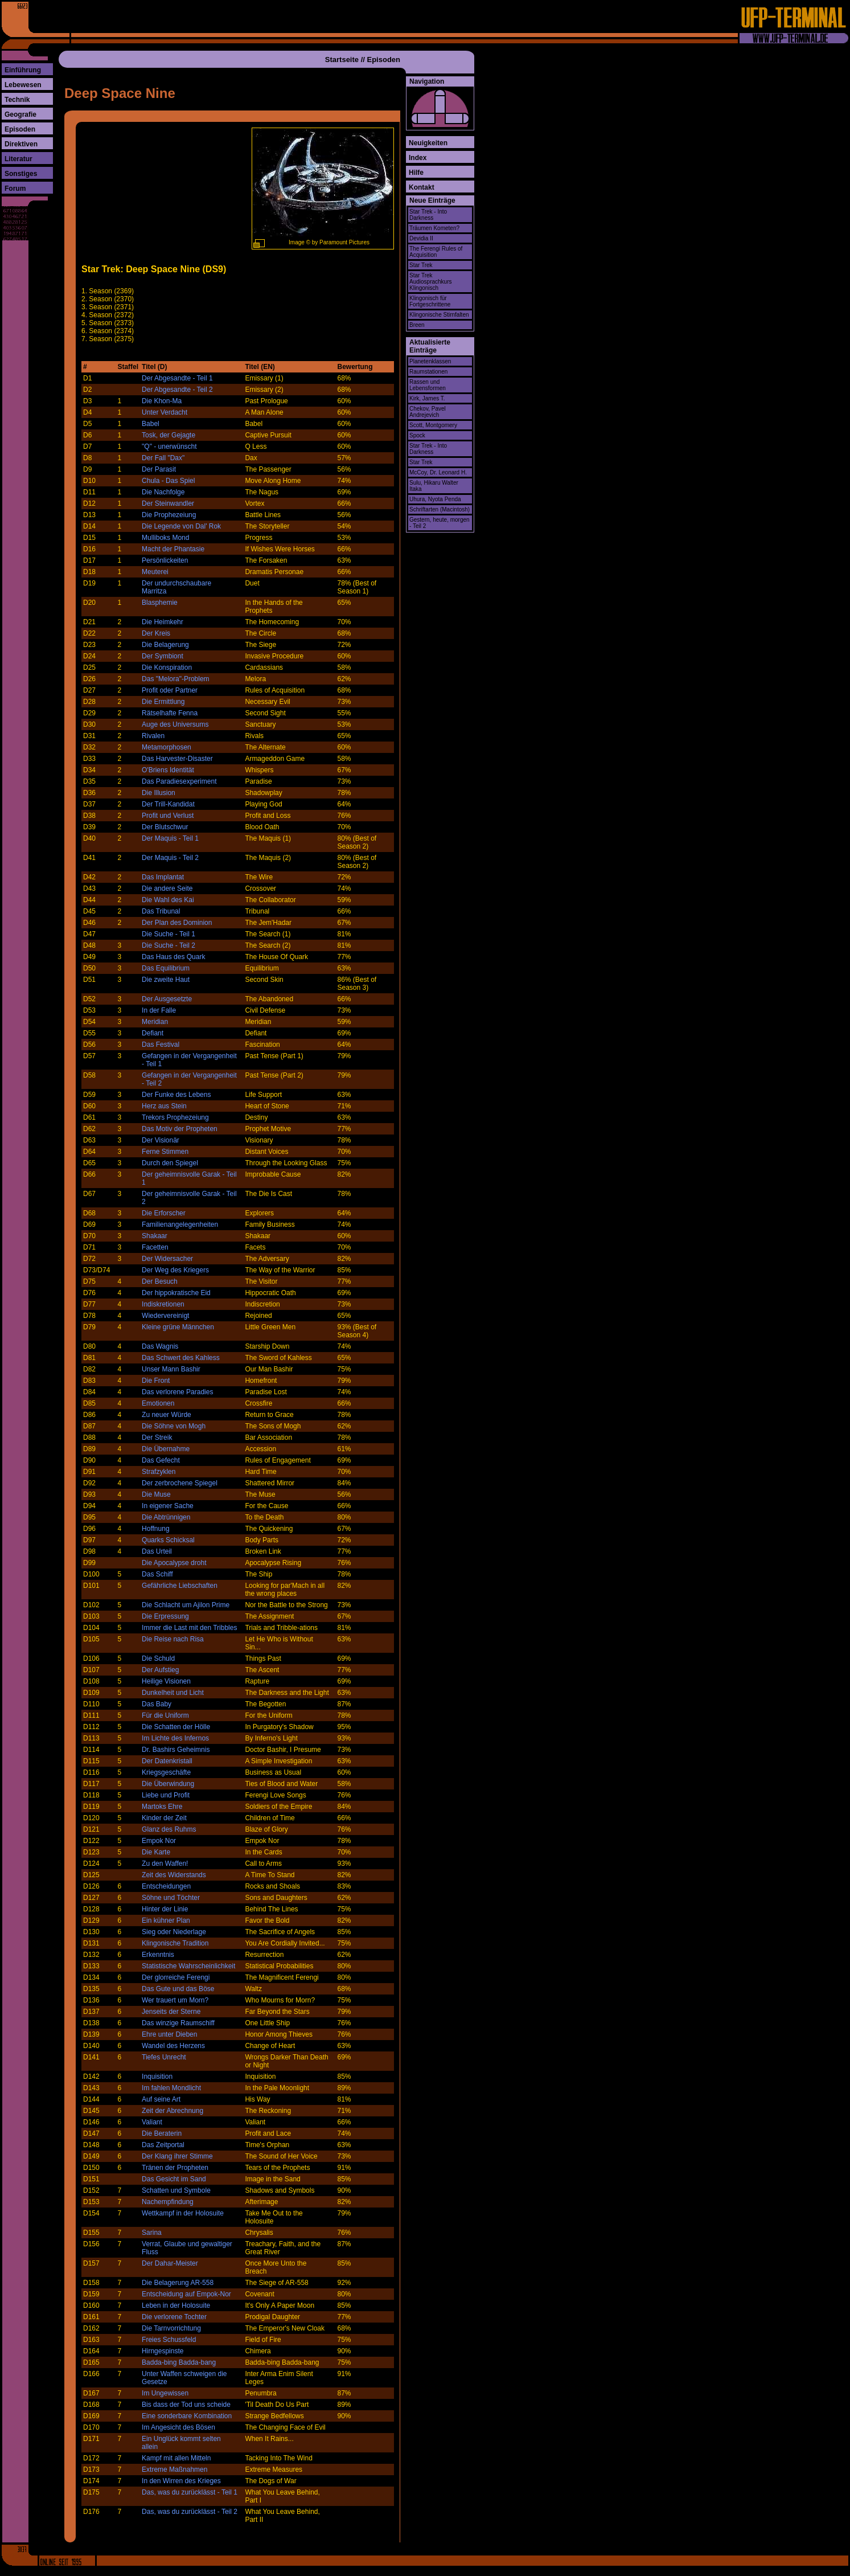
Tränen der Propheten (175, 2168)
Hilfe (416, 173)
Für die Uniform (165, 1715)
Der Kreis (156, 633)
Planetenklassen (430, 361)
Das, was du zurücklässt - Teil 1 (189, 2492)
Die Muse (156, 1494)
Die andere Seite (167, 888)
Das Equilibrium (166, 968)
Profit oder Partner (170, 690)
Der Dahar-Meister (170, 2263)
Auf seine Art (161, 2099)
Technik (17, 100)
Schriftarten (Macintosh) (439, 509)
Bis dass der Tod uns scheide (186, 2405)
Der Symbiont (162, 656)
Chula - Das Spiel (168, 481)
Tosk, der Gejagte (168, 435)
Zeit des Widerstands (174, 1875)
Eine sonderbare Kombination (187, 2416)
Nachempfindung (168, 2202)
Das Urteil (157, 1551)
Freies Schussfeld (169, 2340)
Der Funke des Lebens (176, 1095)
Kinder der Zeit (164, 1818)
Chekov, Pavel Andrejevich (427, 412)
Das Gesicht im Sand (174, 2179)
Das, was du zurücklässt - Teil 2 (189, 2512)
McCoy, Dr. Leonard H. (438, 472)
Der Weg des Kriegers (175, 1270)
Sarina (152, 2233)
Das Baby (156, 1704)
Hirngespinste (162, 2351)
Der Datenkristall (167, 1761)
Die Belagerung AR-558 (177, 2283)
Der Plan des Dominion (177, 923)
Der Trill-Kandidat (168, 804)
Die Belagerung (165, 645)
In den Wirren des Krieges (181, 2481)
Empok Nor (159, 1841)
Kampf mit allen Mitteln (176, 2458)
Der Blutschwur (165, 827)
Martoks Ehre (162, 1807)
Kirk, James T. (427, 398)
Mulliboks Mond (165, 538)
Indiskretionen (163, 1304)
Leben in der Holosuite (176, 2305)
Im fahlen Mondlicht (171, 2088)
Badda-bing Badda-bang (179, 2362)
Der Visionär (160, 1140)
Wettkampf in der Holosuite (183, 2213)
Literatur (18, 159)
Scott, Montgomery (433, 425)
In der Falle (159, 1010)
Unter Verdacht (164, 412)
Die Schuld (158, 1658)
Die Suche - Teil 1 (168, 934)
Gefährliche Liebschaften (179, 1586)
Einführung (23, 70)
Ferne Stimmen (165, 1152)
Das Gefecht (161, 1460)
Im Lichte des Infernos (175, 1738)
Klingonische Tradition (175, 1943)
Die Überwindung (168, 1784)
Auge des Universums (175, 724)
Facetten (155, 1247)
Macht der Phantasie (173, 549)
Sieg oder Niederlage (174, 1932)
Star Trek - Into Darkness (428, 214)
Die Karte (156, 1852)
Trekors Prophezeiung (175, 1117)
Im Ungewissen (165, 2393)
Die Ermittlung (163, 702)
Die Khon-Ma (162, 401)
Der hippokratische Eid (176, 1293)
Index (417, 158)
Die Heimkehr (162, 622)
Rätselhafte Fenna (170, 713)
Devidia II (421, 238)
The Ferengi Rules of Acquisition (435, 251)
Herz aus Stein (164, 1106)
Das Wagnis (160, 1346)
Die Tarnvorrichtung (171, 2328)
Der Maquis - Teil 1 (170, 838)
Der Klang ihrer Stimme (177, 2156)
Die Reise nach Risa (173, 1639)
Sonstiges (21, 174)
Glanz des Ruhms (169, 1829)
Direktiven (21, 144)
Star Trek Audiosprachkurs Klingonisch (430, 281)
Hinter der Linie (165, 1909)
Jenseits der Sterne (171, 2012)
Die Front (156, 1381)
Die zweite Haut (166, 980)
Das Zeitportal (163, 2145)
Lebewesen (23, 85)
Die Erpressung (165, 1616)
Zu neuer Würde (166, 1415)
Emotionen (158, 1403)
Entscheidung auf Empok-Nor (186, 2294)
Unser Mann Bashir (171, 1369)
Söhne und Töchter (171, 1898)
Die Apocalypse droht (174, 1563)
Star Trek (421, 265)
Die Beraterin (162, 2133)
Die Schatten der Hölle (176, 1727)
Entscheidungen (166, 1886)
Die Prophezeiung (169, 515)
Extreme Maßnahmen (174, 2469)
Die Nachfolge (163, 492)
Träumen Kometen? (434, 228)
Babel (150, 424)
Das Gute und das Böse (178, 1989)
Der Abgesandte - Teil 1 (177, 378)
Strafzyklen (158, 1472)
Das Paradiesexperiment (179, 781)
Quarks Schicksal (168, 1540)
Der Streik (157, 1437)
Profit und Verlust (168, 816)
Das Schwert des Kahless (181, 1358)
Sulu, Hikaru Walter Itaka (433, 486)
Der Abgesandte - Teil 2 (177, 390)
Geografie (20, 114)
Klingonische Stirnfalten (439, 315)
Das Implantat (163, 877)
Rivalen (153, 736)
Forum (15, 189)
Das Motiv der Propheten (179, 1129)
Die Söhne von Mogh (174, 1426)
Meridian (155, 1022)
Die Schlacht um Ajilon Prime (185, 1605)
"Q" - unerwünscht (169, 447)
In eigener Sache (168, 1506)
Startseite (342, 59)
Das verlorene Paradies (177, 1392)
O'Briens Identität (168, 770)
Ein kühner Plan (166, 1920)
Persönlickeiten (165, 560)
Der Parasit (159, 469)
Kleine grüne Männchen (178, 1327)
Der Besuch (160, 1281)
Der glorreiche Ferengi (176, 1977)
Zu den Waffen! (165, 1864)
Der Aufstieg (160, 1670)
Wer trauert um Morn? (175, 2000)
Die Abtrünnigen (166, 1517)
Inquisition (157, 2077)
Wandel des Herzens (173, 2046)
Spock (417, 435)
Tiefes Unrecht (164, 2057)
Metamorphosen (166, 747)
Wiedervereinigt (165, 1316)
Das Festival (160, 1045)
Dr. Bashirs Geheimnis (176, 1750)
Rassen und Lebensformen (427, 385)
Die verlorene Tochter (174, 2317)
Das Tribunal (161, 911)
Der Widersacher (167, 1259)
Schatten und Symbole (176, 2190)
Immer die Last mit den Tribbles (189, 1628)
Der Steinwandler (168, 503)
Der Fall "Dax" (163, 458)
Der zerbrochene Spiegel (179, 1483)
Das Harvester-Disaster (177, 759)
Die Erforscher (164, 1213)
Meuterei (155, 572)
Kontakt (421, 187)
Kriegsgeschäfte (166, 1772)
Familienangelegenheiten (180, 1224)
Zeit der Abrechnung (172, 2111)
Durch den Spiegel (170, 1163)
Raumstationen (428, 371)
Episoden (20, 129)
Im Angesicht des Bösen (178, 2427)
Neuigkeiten (428, 143)
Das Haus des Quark (173, 957)
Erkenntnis (158, 1955)
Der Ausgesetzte (167, 999)
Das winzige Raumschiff (178, 2023)
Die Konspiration (167, 667)
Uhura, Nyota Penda (435, 499)
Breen (417, 325)
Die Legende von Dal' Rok (181, 526)
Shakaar (154, 1236)
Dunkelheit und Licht (173, 1693)
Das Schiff (157, 1574)
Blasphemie (160, 603)
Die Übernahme (166, 1449)
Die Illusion (158, 793)
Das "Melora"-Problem (176, 679)
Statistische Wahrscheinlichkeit (188, 1966)
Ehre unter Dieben (169, 2034)
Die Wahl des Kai (168, 900)
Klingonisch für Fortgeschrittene (429, 301)
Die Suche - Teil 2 (168, 945)
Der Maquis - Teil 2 (170, 858)
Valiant (152, 2122)
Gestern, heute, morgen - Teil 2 (439, 523)
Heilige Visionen (166, 1681)
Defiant (152, 1033)
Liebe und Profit (166, 1795)
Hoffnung (156, 1529)
